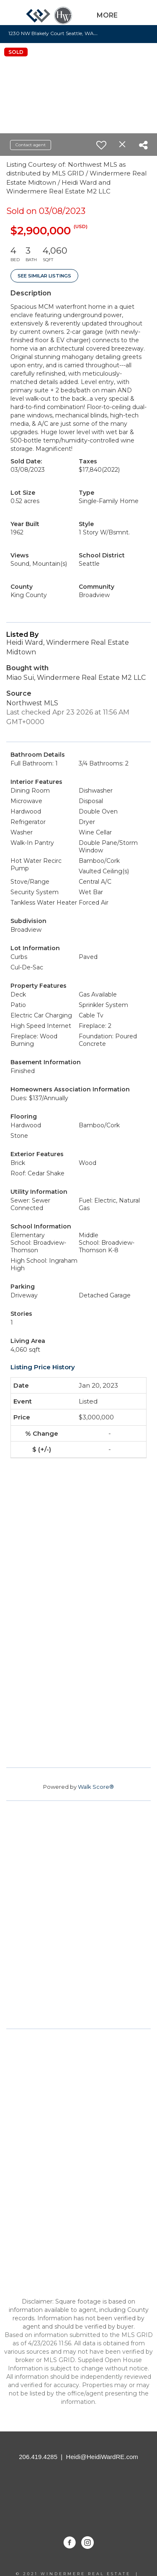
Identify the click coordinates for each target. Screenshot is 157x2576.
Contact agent (30, 144)
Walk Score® (96, 1786)
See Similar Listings (44, 276)
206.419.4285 (38, 2456)
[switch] (101, 145)
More (107, 15)
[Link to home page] (49, 18)
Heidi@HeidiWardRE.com (102, 2456)
